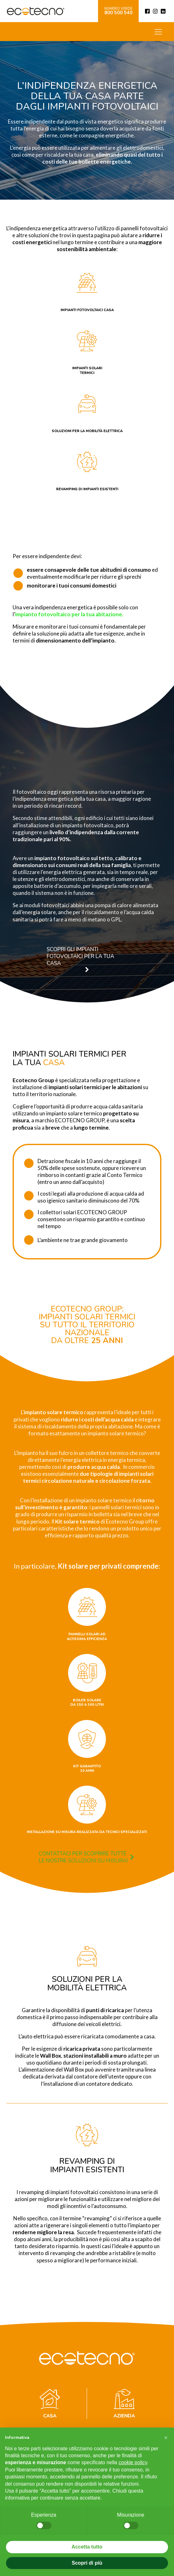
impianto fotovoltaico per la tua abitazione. (69, 614)
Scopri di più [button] (87, 2563)
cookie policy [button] (133, 2462)
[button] (73, 959)
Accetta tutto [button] (87, 2546)
